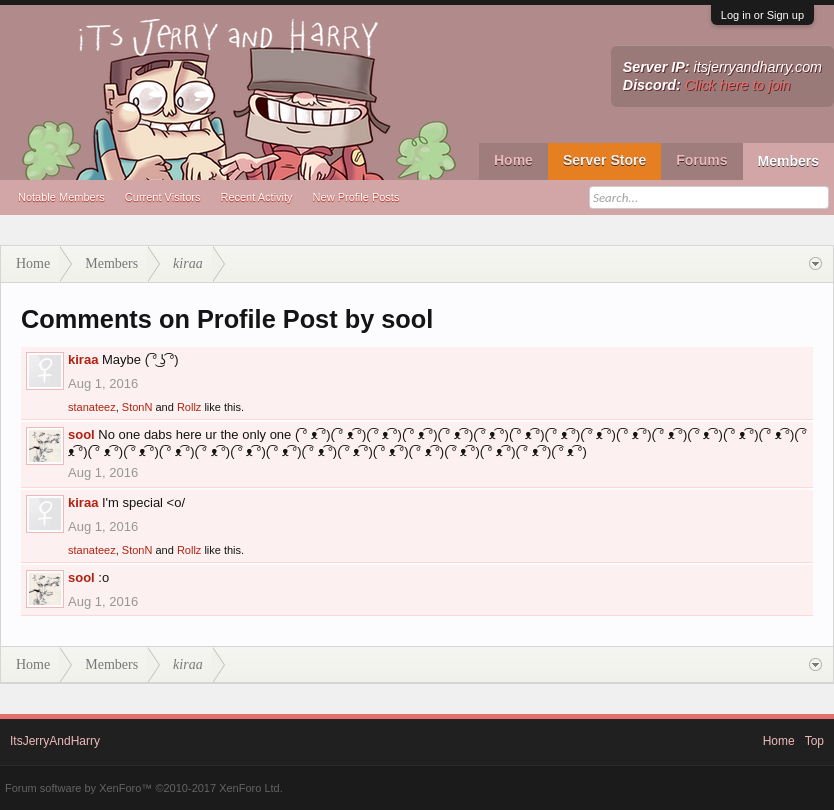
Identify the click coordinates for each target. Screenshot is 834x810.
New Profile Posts (356, 197)
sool (81, 434)
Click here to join (738, 85)
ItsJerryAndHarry (55, 741)
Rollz (189, 407)
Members (788, 161)
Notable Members (61, 197)
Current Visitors (163, 197)
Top (814, 741)
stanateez (92, 407)
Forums (701, 160)
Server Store (604, 160)
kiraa (83, 359)
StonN (137, 407)
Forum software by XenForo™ (144, 788)
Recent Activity (256, 197)
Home (513, 160)
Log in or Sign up (762, 15)
